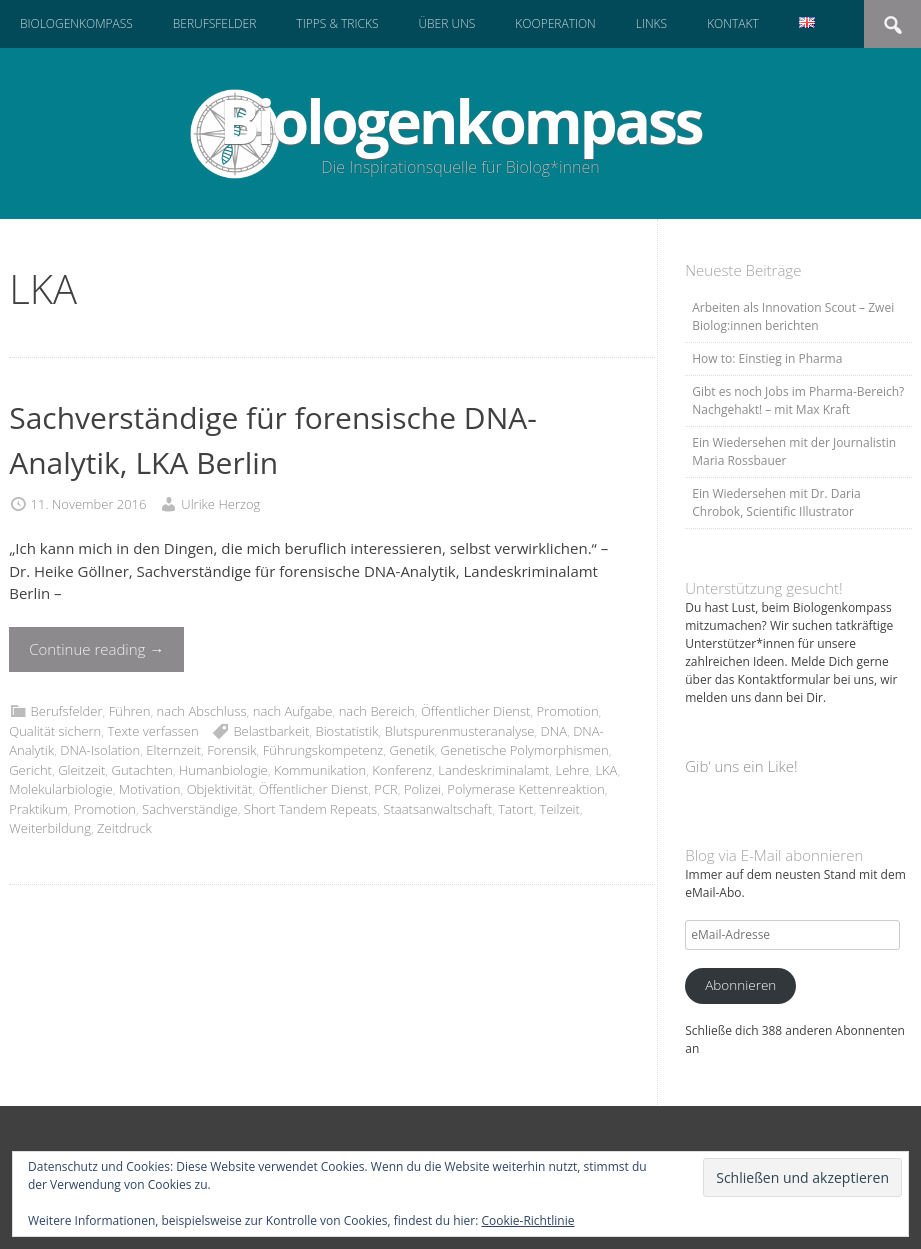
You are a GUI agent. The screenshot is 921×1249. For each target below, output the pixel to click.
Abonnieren (740, 985)
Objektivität (220, 789)
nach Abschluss (202, 711)
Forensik (231, 750)
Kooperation (555, 23)
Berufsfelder (215, 23)
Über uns (446, 23)
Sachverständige (190, 809)
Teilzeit (560, 809)
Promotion (568, 711)
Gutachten (142, 770)
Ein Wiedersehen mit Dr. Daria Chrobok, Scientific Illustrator (776, 502)
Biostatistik (347, 731)
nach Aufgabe (293, 711)
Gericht (30, 770)
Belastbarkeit (271, 731)
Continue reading (96, 649)
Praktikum (38, 809)
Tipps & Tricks (337, 23)
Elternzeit (173, 750)
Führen (130, 711)
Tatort (515, 809)
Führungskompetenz (323, 750)
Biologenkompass (76, 23)
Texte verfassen (152, 731)
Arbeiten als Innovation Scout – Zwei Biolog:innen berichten (793, 316)
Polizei (422, 789)
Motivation (150, 789)
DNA (554, 731)
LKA (606, 770)
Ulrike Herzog (220, 504)
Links (651, 23)
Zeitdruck (124, 828)
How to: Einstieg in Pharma (767, 358)
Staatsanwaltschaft (437, 809)
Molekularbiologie (60, 789)
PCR (385, 789)
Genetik (412, 750)
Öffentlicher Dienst (476, 711)
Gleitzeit (81, 770)
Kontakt (733, 23)
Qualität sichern (55, 731)
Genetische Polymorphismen (525, 750)
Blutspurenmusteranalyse (460, 731)
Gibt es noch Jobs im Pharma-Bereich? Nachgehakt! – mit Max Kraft (798, 400)
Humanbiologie (223, 770)
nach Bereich (377, 711)
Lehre (573, 770)
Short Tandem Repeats (310, 809)
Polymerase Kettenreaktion (525, 789)
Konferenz (402, 770)
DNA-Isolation (100, 750)
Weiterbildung (50, 828)
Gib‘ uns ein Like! (741, 766)
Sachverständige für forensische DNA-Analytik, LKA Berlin (273, 440)
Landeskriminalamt (493, 770)
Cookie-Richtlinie (528, 1220)
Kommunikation (320, 770)
